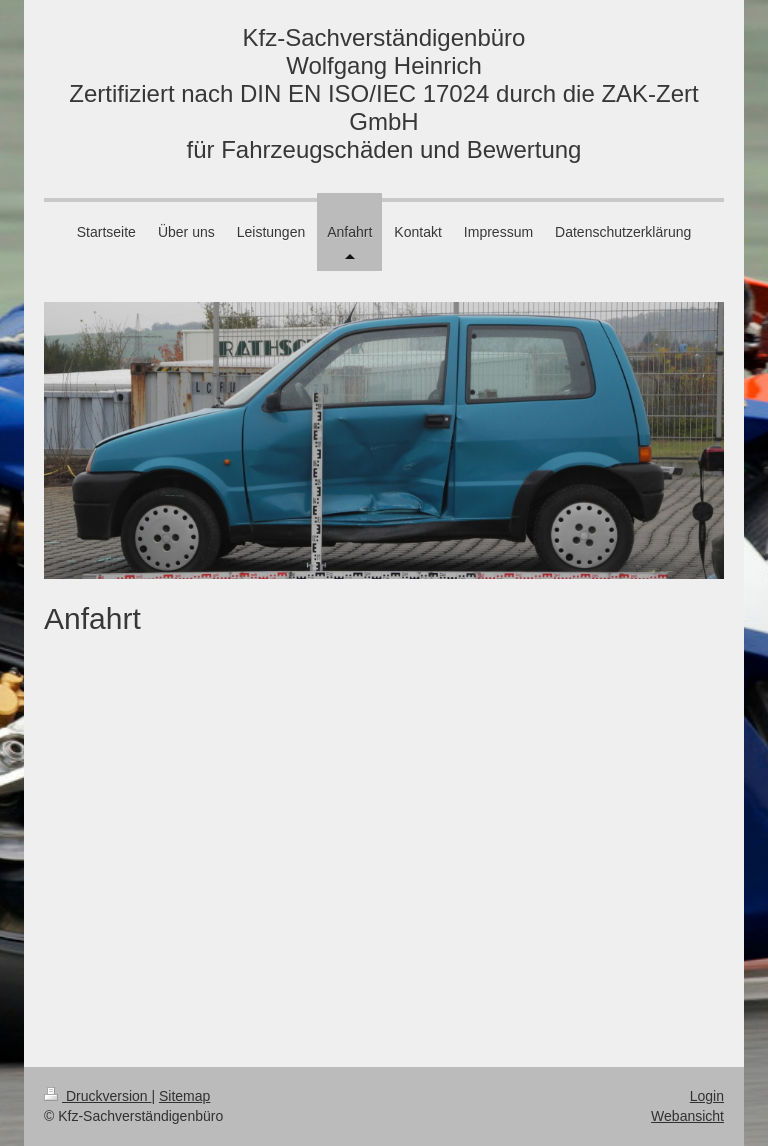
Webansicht (687, 1116)
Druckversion (97, 1096)
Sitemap (184, 1096)
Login (707, 1096)
